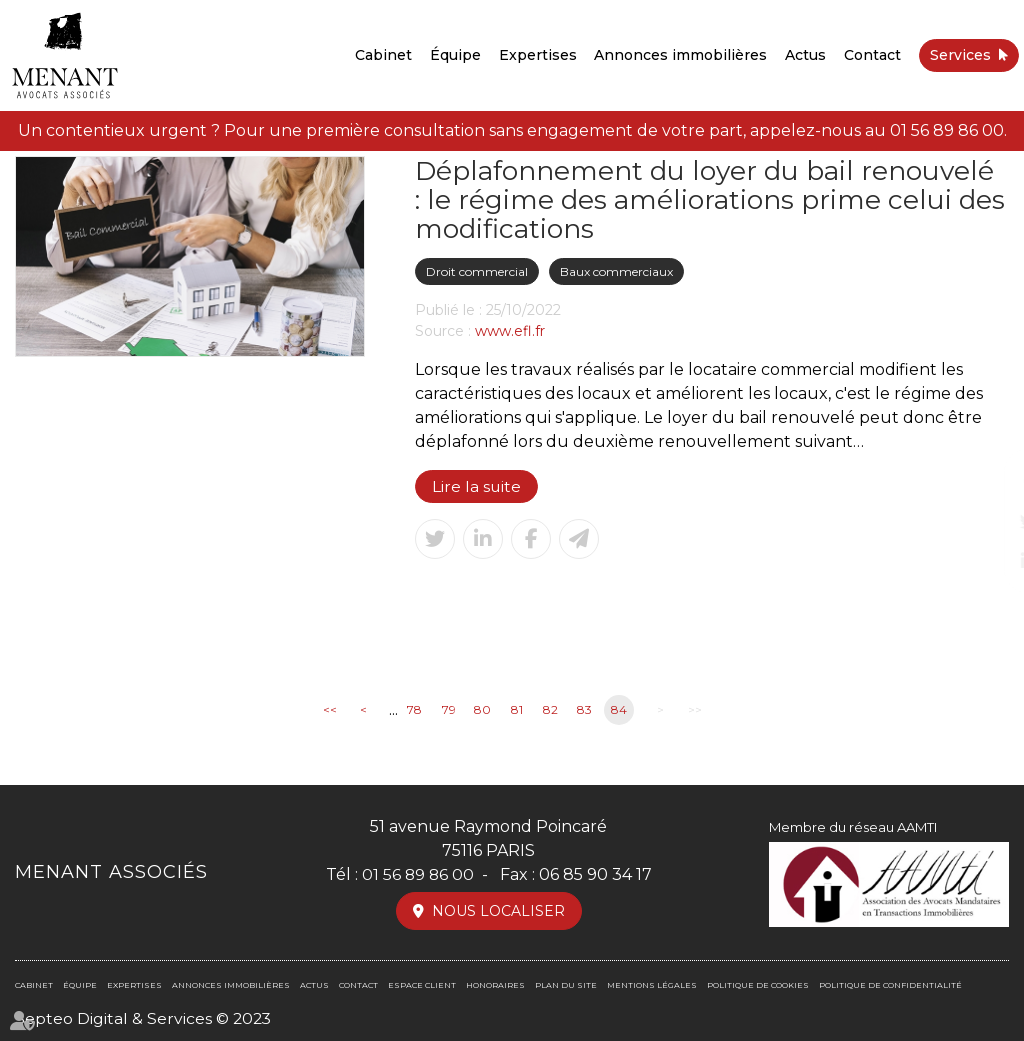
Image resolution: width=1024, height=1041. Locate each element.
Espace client (422, 985)
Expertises (538, 55)
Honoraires (495, 985)
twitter (984, 521)
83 (584, 710)
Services (960, 55)
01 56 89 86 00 (947, 130)
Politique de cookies (758, 985)
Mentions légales (652, 985)
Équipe (455, 55)
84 (619, 710)
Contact (872, 55)
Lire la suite (477, 486)
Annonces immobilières (680, 55)
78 (414, 710)
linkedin (984, 561)
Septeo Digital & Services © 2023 (144, 1018)
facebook (984, 481)
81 (517, 710)
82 (550, 710)
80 (482, 710)
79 (449, 710)
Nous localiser (498, 911)
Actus (805, 55)
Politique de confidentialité (890, 985)
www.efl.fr (510, 331)
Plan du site (566, 985)
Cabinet (383, 55)
